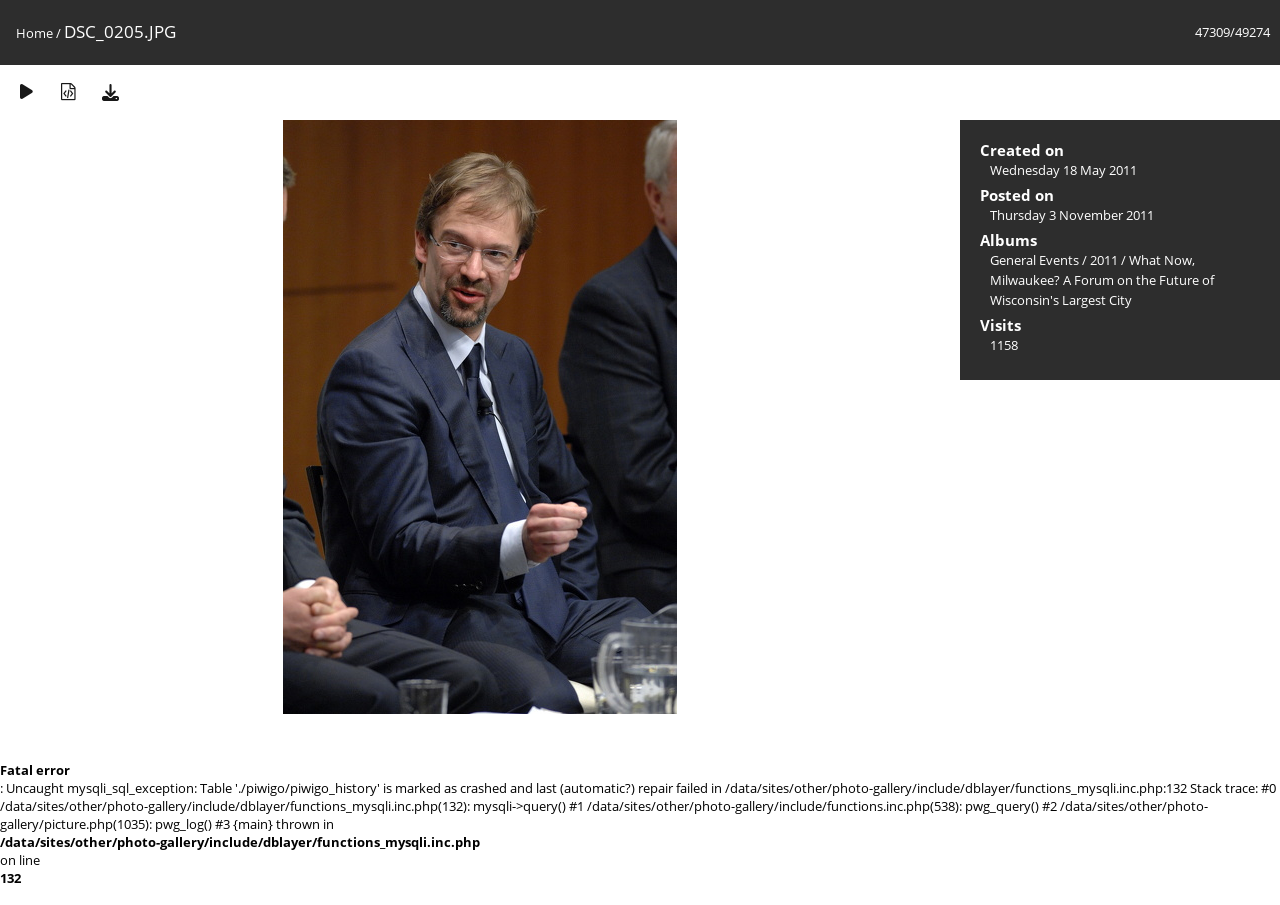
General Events (1034, 260)
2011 (1104, 260)
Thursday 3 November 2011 (1072, 215)
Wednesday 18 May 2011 (1063, 170)
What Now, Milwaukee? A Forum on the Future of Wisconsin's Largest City (1102, 280)
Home (34, 33)
